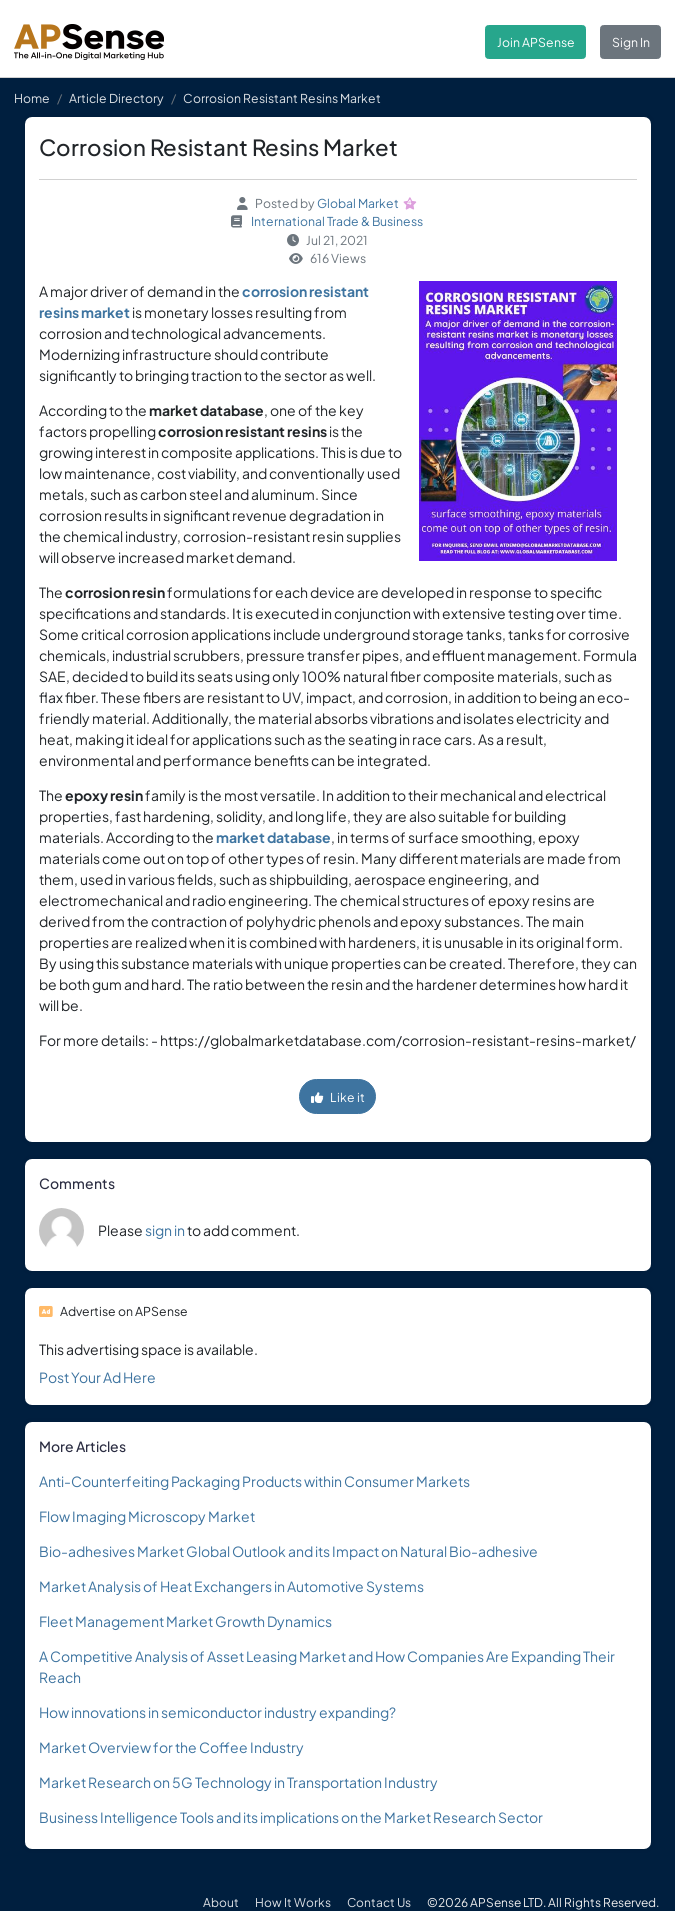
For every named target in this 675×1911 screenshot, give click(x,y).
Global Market (358, 203)
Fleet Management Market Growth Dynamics (185, 1621)
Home (32, 98)
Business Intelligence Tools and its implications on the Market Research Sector (291, 1817)
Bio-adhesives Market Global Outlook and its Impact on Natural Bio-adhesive (288, 1551)
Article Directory (116, 98)
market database (273, 837)
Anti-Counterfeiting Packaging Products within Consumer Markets (254, 1481)
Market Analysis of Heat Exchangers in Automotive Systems (231, 1586)
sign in (165, 1230)
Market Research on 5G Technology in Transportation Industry (238, 1782)
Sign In (631, 42)
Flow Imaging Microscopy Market (147, 1516)
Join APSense (536, 42)
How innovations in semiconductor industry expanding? (217, 1712)
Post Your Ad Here (97, 1377)
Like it (338, 1097)
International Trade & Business (337, 221)
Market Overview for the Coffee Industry (171, 1747)
